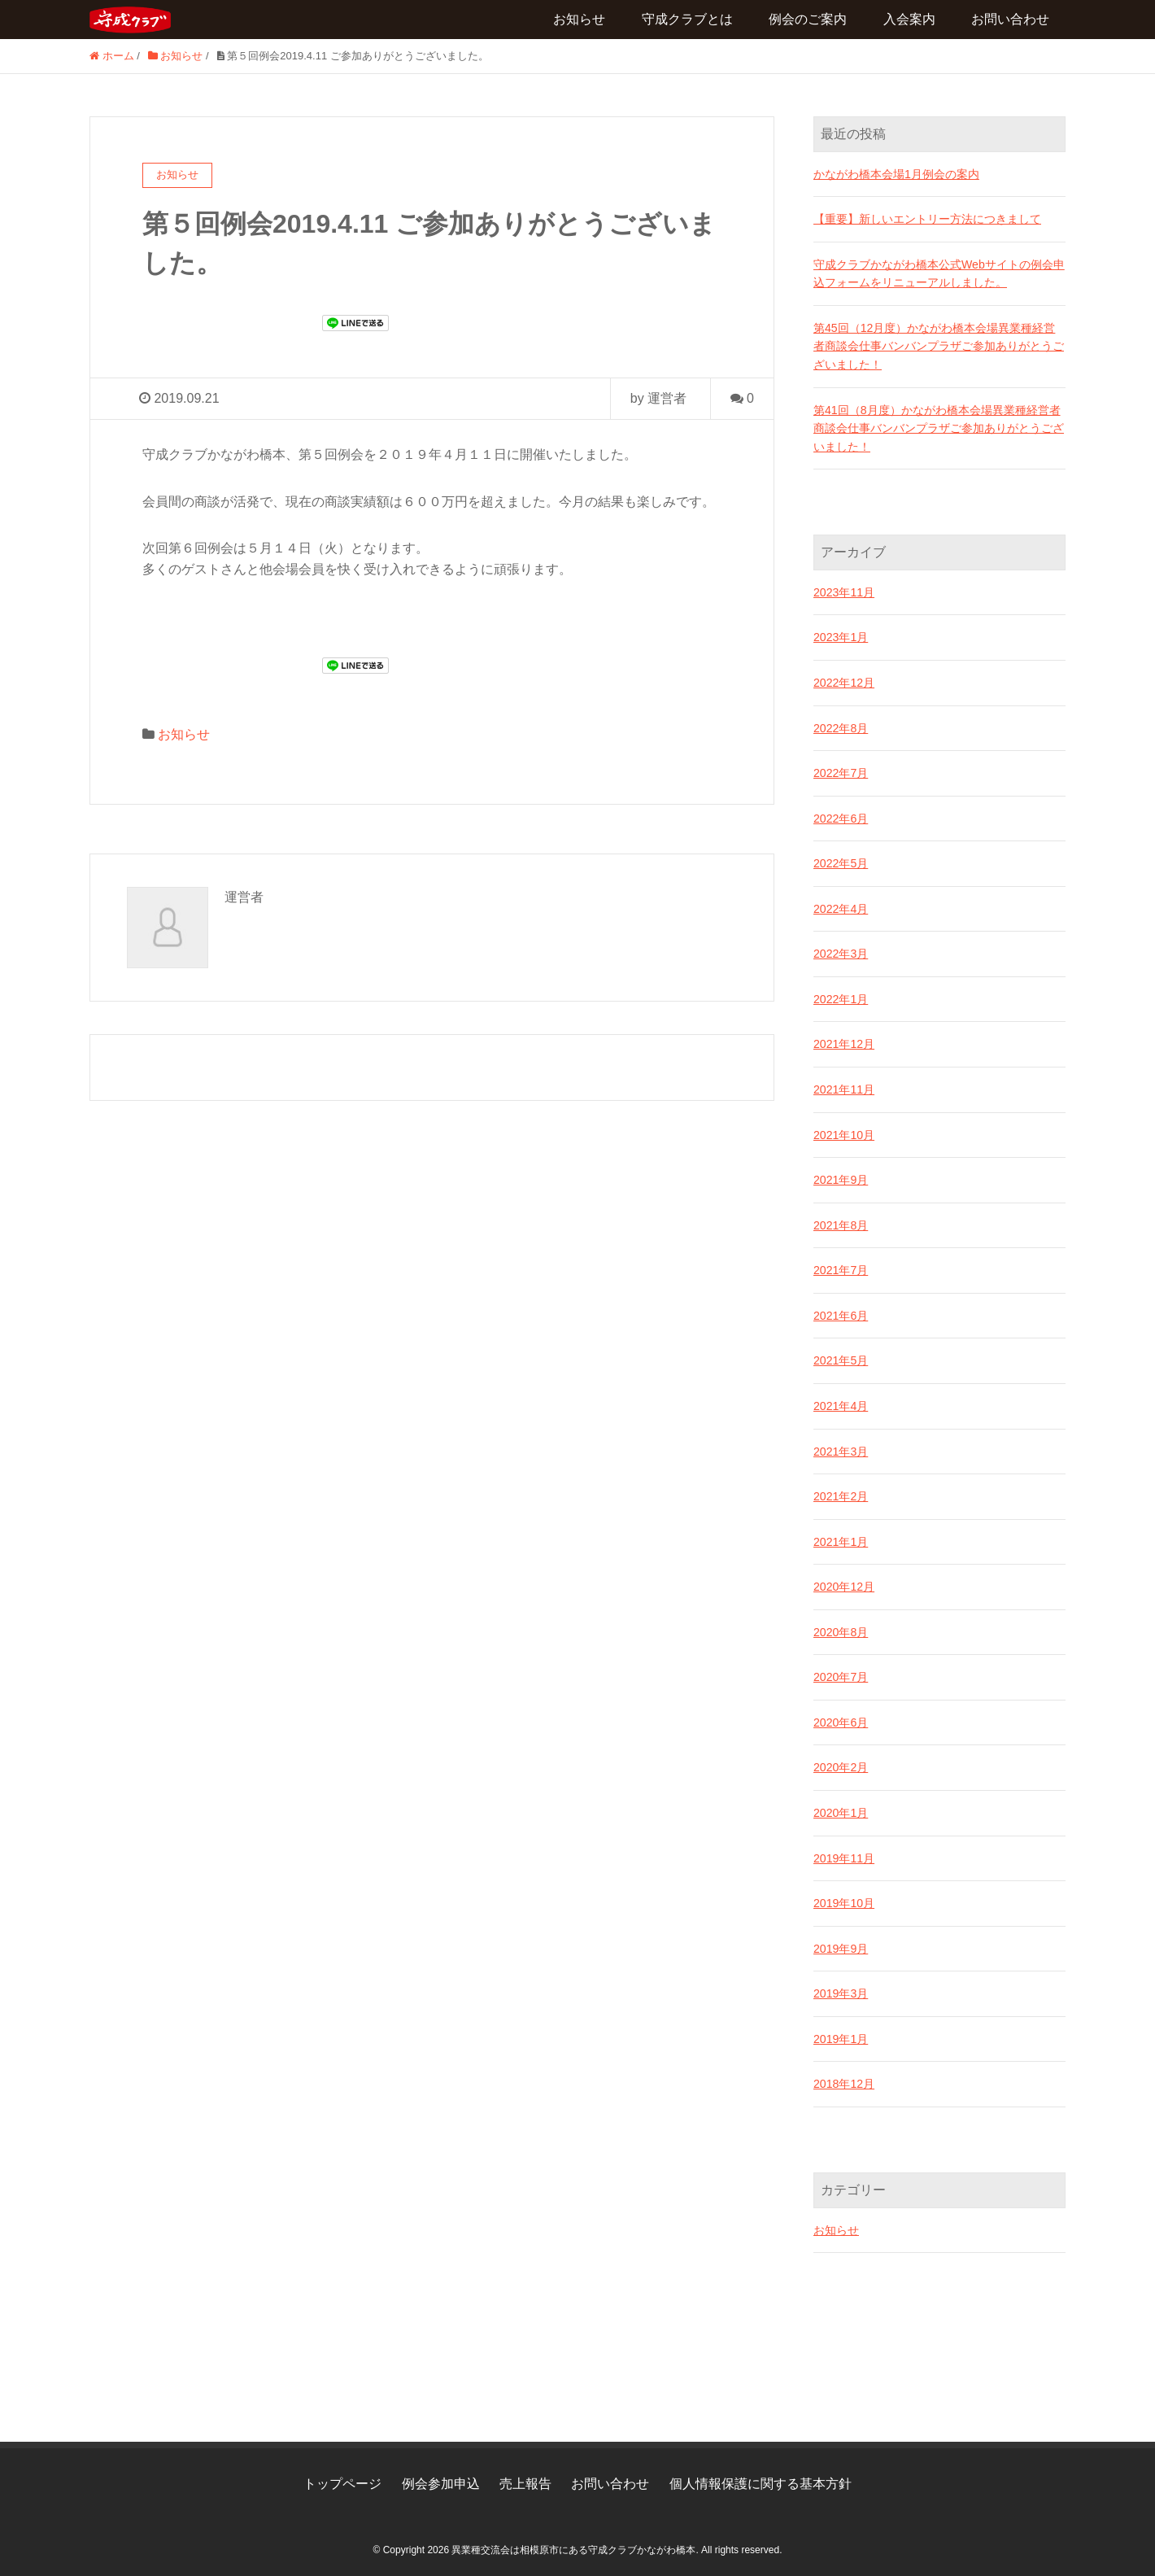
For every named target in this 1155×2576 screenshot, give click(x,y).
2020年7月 (840, 1672)
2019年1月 (840, 2033)
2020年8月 (840, 1627)
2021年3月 (840, 1447)
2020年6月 (840, 1717)
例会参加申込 (441, 2476)
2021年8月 (840, 1222)
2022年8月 (840, 725)
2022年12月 (843, 681)
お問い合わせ (1010, 19)
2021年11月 (843, 1086)
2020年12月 (843, 1582)
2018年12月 (843, 2078)
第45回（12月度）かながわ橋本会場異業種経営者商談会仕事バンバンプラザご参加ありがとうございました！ (938, 345)
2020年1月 (840, 1807)
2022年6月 (840, 816)
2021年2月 (840, 1492)
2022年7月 (840, 771)
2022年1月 (840, 996)
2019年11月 (843, 1852)
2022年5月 (840, 860)
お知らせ (579, 19)
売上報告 (525, 2476)
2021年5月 (840, 1357)
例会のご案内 (808, 19)
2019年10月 (843, 1897)
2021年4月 (840, 1401)
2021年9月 (840, 1176)
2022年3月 (840, 951)
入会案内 (909, 19)
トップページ (342, 2476)
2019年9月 (840, 1942)
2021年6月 (840, 1311)
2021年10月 (843, 1131)
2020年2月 (840, 1762)
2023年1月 (840, 635)
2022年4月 (840, 906)
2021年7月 (840, 1266)
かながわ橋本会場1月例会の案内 (896, 174)
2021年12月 (843, 1041)
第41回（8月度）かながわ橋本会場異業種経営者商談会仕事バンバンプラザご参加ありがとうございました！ (938, 427)
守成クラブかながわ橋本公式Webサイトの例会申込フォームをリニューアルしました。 (939, 272)
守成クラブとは (687, 19)
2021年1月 (840, 1536)
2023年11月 (843, 590)
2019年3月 (840, 1987)
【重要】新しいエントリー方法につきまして (927, 218)
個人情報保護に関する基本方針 (760, 2476)
